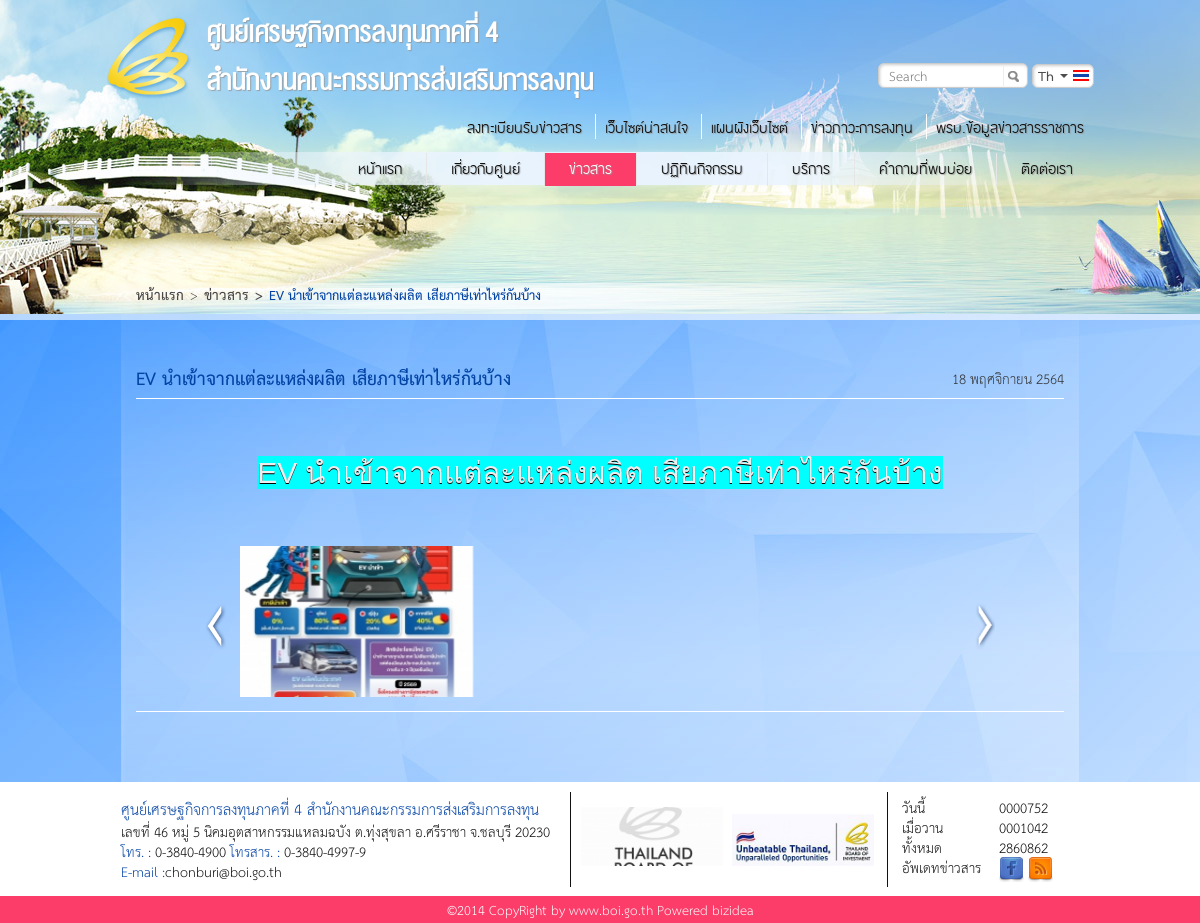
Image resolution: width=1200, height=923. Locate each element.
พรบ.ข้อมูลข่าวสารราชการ (1010, 128)
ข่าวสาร (590, 169)
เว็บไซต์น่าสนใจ (646, 128)
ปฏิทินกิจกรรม (702, 169)
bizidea (733, 909)
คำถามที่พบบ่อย (925, 169)
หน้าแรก (380, 169)
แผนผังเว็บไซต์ (749, 128)
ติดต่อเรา (1047, 169)
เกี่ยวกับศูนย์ (485, 169)
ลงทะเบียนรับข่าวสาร (524, 128)
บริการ (811, 169)
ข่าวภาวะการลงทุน (862, 128)
